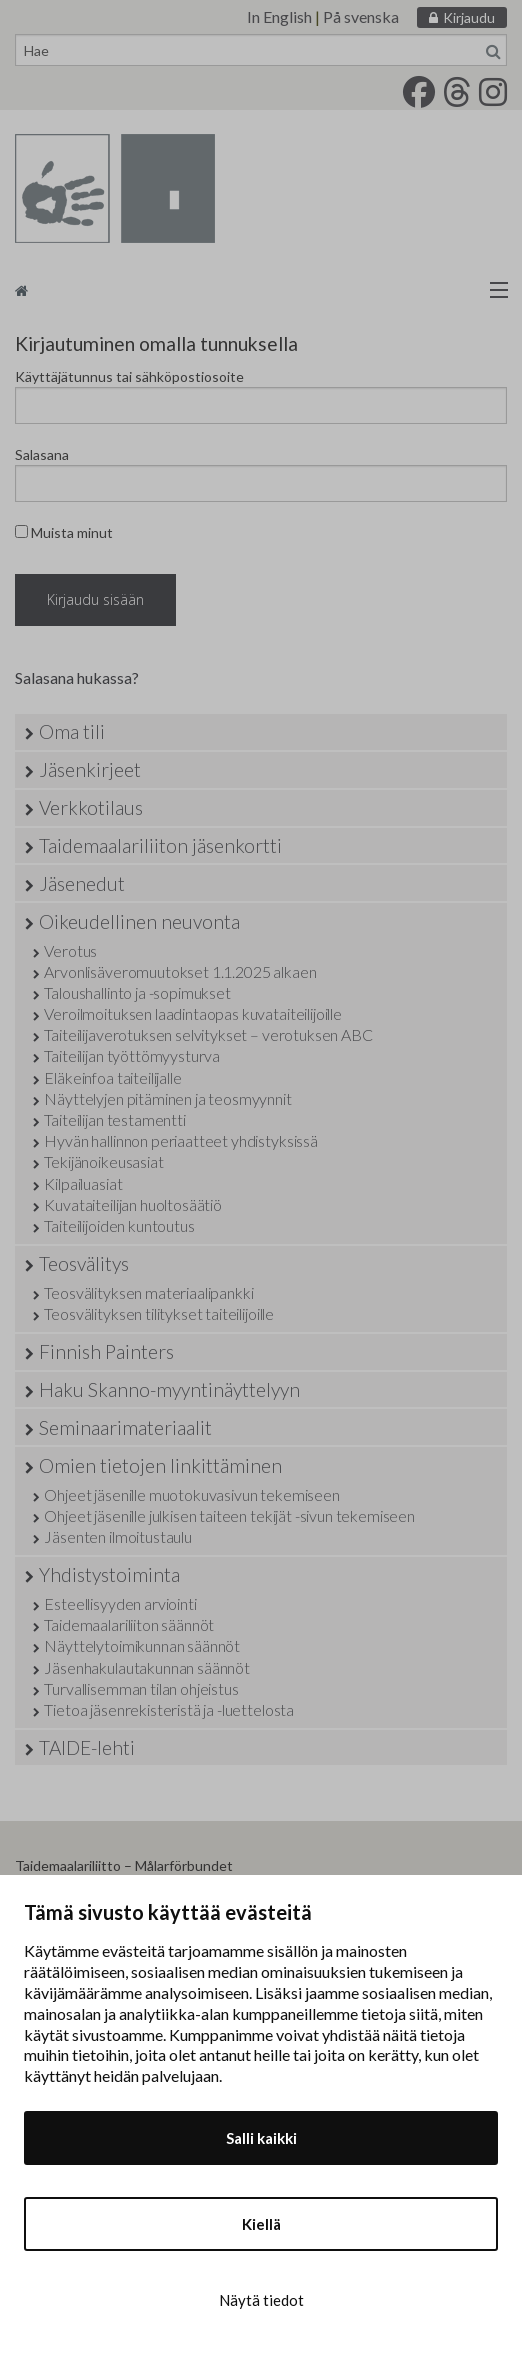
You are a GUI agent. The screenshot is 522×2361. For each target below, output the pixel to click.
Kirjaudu (469, 17)
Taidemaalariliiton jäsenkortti (160, 845)
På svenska (361, 16)
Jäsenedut (82, 883)
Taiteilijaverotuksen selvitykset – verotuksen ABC (208, 1034)
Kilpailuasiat (83, 1183)
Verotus (70, 950)
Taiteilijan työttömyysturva (132, 1055)
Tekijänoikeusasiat (103, 1161)
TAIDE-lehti (87, 1747)
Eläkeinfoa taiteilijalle (112, 1077)
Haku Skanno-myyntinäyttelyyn (169, 1389)
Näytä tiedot (261, 2300)
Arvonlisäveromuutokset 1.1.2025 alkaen (180, 971)
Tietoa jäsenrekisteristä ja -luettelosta (169, 1709)
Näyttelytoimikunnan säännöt (142, 1645)
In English (279, 16)
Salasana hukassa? (77, 677)
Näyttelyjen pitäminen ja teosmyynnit (167, 1098)
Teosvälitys (84, 1263)
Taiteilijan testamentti (114, 1119)
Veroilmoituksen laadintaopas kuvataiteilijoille (192, 1013)
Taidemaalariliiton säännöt (129, 1624)
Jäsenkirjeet (90, 769)
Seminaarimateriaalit (125, 1427)
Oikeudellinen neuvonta (139, 921)
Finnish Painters (106, 1351)
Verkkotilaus (91, 807)
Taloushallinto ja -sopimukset (137, 992)
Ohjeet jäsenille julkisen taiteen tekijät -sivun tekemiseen (229, 1515)
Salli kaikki (261, 2138)
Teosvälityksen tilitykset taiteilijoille (159, 1313)
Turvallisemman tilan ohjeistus (141, 1688)
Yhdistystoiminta (109, 1574)
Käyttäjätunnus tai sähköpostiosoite (129, 376)
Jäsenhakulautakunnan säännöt (147, 1667)
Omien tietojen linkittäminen (160, 1465)
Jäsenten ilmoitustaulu (117, 1536)
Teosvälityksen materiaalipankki (148, 1292)
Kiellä (261, 2224)
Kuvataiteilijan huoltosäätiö (133, 1204)
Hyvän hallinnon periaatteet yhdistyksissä (180, 1140)
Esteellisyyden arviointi (120, 1603)
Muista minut (64, 532)
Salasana (42, 454)
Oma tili (72, 731)
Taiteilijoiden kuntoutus (119, 1225)
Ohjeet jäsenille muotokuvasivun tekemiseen (191, 1494)
